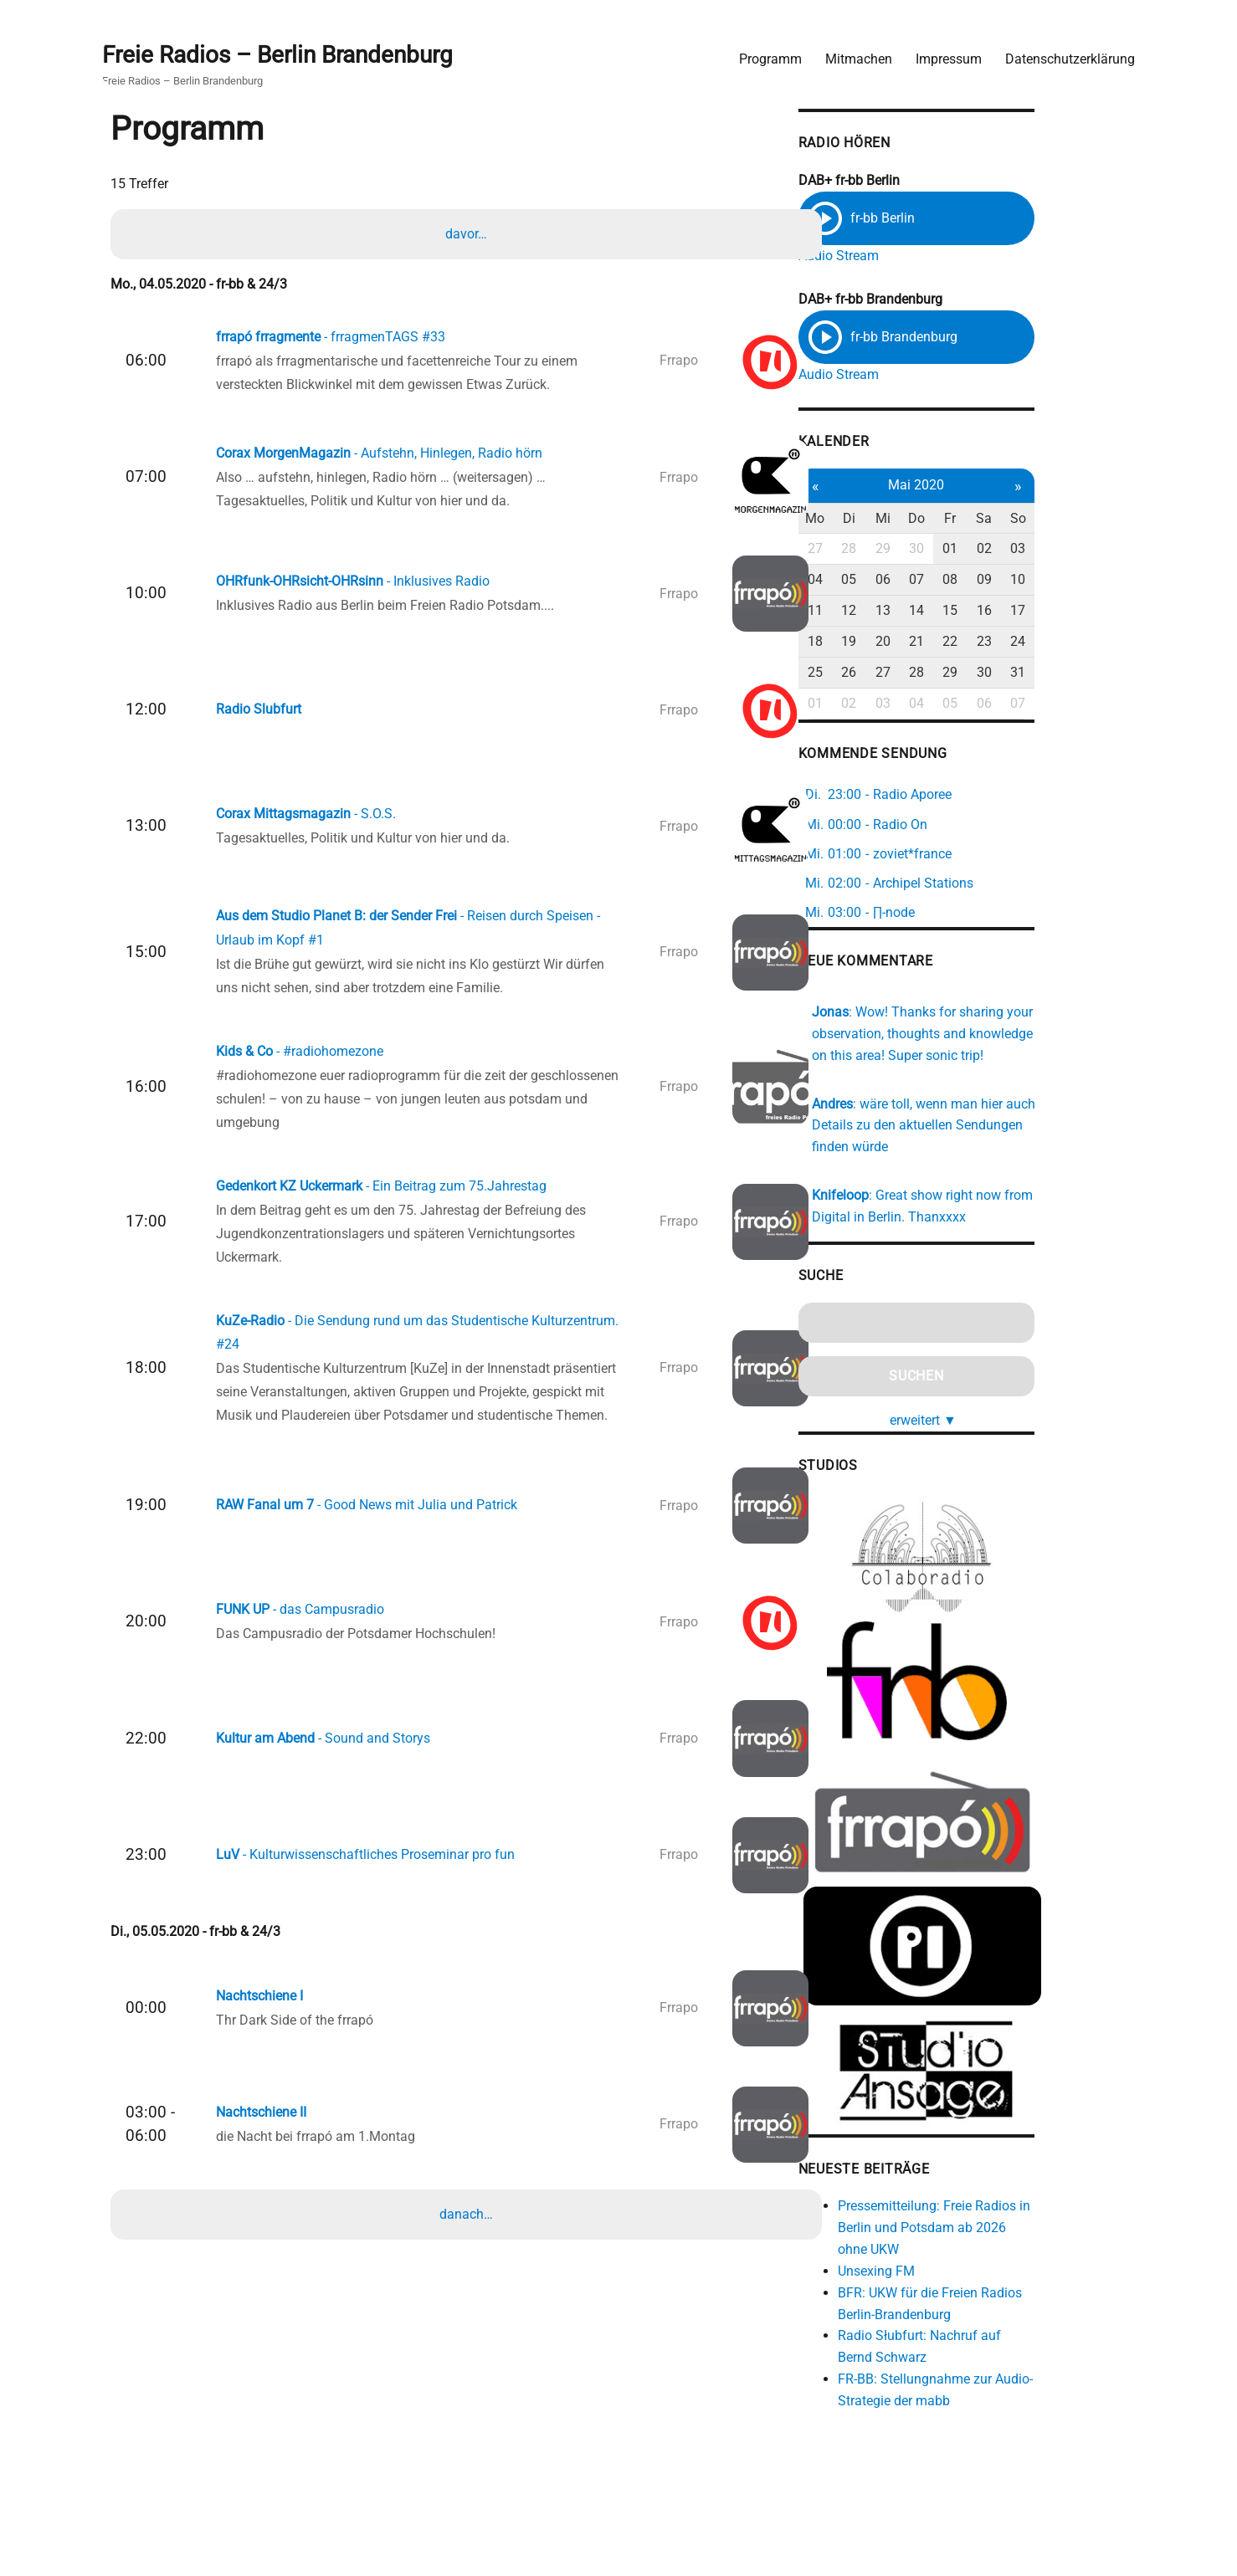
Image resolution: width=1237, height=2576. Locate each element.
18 (887, 637)
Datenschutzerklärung (1066, 55)
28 (923, 545)
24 (1103, 637)
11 (887, 606)
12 (923, 606)
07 (995, 576)
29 (959, 545)
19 (923, 637)
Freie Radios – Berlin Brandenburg (281, 51)
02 (1067, 545)
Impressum (944, 55)
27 (887, 545)
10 (1103, 576)
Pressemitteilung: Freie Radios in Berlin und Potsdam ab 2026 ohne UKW (1009, 2251)
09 (1067, 576)
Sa (1067, 514)
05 (923, 576)
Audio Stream (910, 253)
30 (995, 545)
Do (995, 514)
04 (887, 576)
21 (995, 637)
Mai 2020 (995, 481)
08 (1031, 576)
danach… (468, 2249)
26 (923, 668)
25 (887, 668)
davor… (468, 233)
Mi (959, 514)
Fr (1031, 514)
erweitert (1001, 1413)
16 (1067, 606)
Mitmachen (854, 55)
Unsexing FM (947, 2294)
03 (1103, 545)
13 (959, 606)
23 (1067, 637)
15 (1031, 606)
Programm (766, 55)
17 (1103, 606)
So (1103, 514)
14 (995, 606)
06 (959, 576)
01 (1031, 545)
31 (1103, 668)
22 (1031, 637)
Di (923, 514)
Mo (887, 514)
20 (959, 637)
